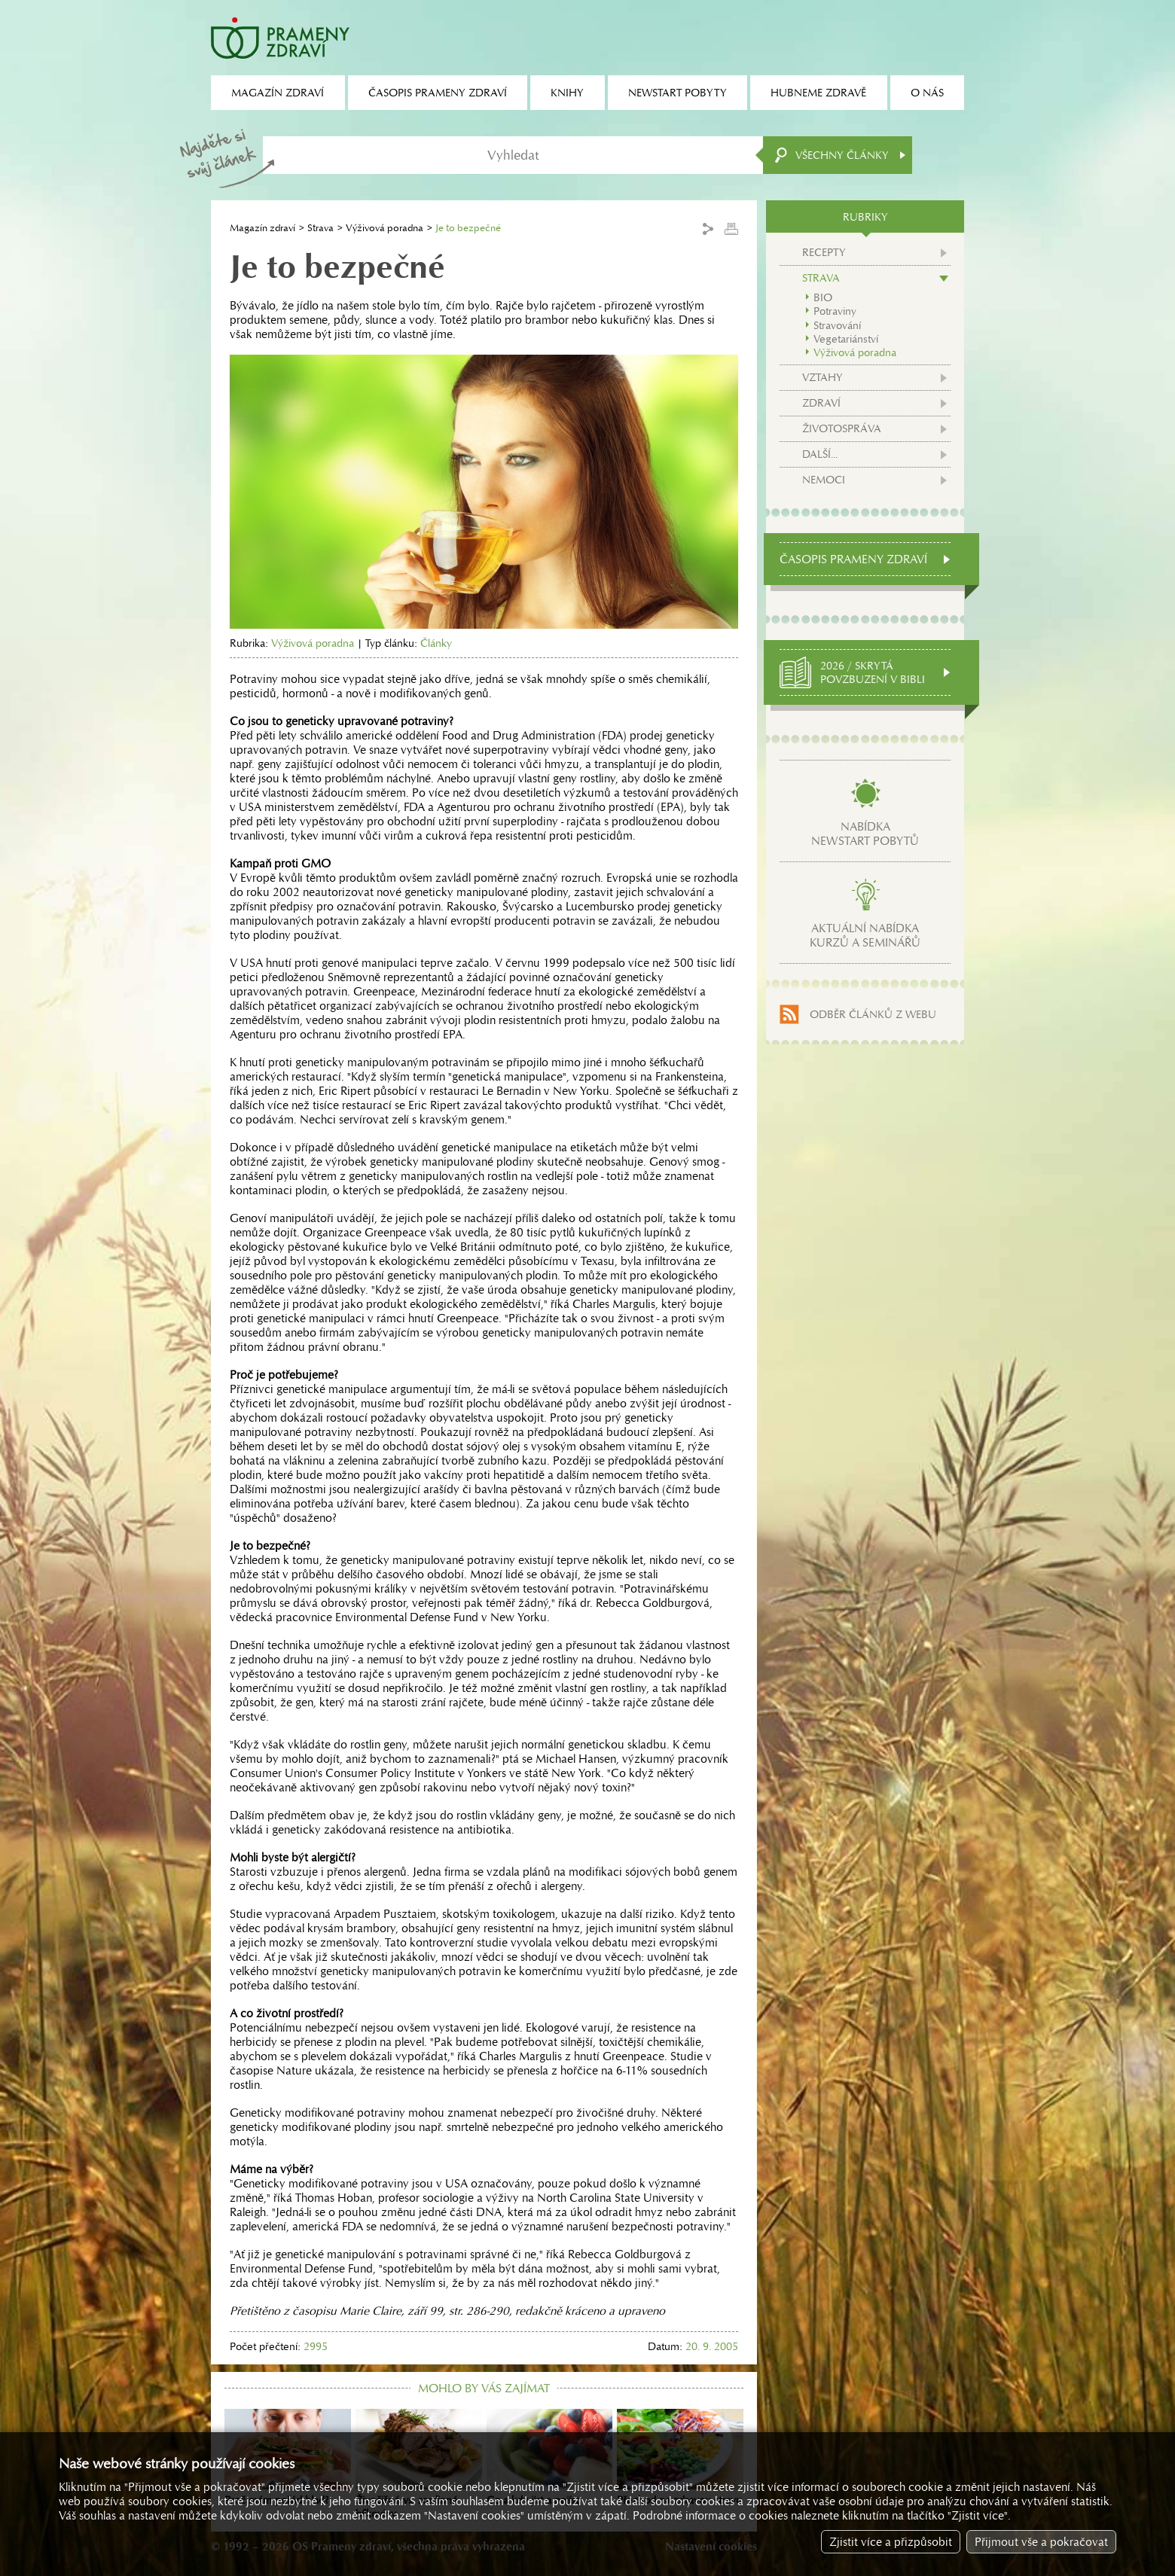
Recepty (824, 252)
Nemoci (823, 479)
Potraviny (834, 311)
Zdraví (821, 403)
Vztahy (822, 377)
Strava (320, 227)
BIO (822, 297)
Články (436, 643)
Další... (820, 454)
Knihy (567, 92)
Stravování (837, 325)
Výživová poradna (384, 227)
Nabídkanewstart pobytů (865, 833)
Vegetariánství (845, 339)
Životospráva (841, 428)
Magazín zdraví (262, 227)
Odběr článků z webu (873, 1014)
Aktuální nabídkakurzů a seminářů (865, 935)
